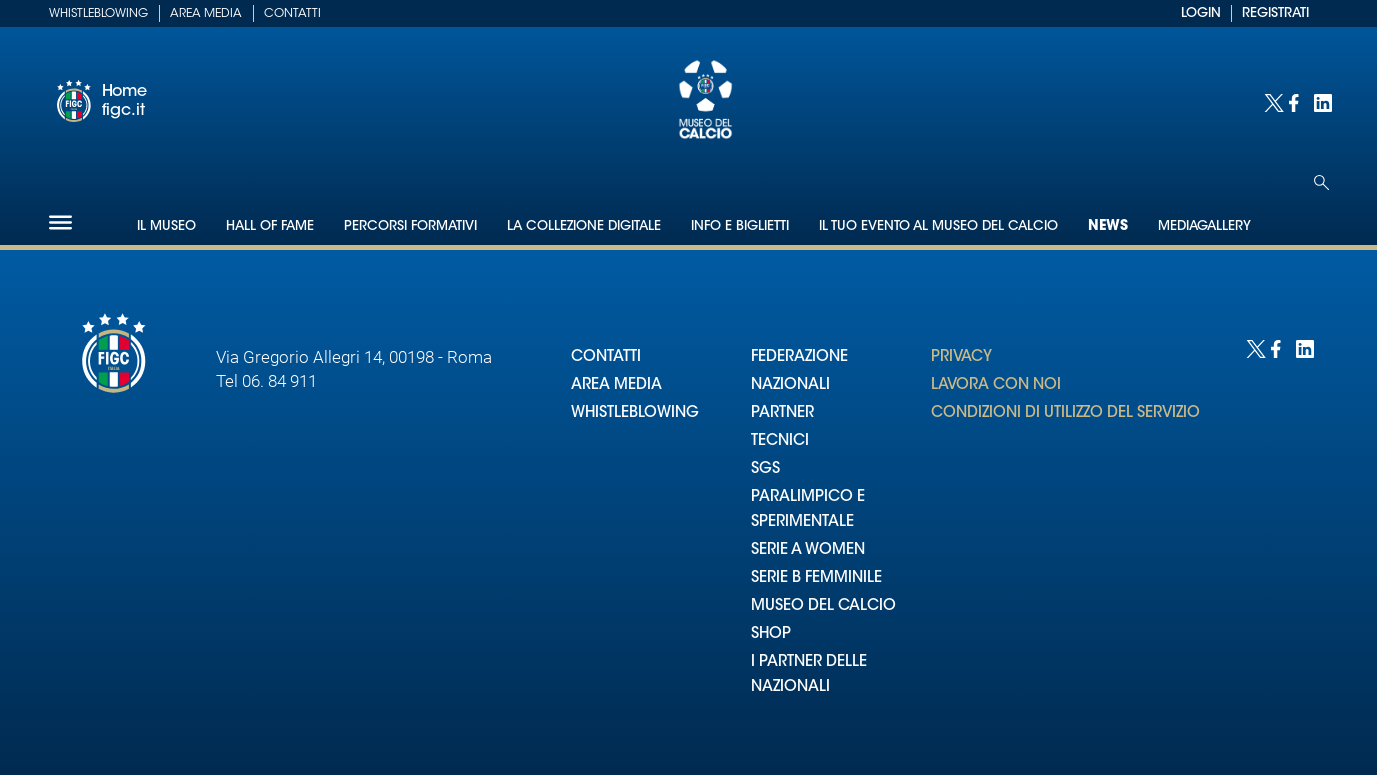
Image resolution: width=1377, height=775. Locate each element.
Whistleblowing (98, 14)
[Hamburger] (60, 222)
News (1108, 227)
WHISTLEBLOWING (635, 413)
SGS (765, 469)
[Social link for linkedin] (1321, 101)
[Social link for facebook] (1296, 101)
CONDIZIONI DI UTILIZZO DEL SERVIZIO (1065, 413)
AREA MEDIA (616, 385)
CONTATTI (606, 357)
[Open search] (1321, 182)
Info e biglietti (740, 226)
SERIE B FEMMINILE (816, 578)
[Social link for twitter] (1271, 101)
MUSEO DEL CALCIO (823, 606)
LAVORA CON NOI (996, 385)
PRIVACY (961, 357)
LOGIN (1201, 13)
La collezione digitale (584, 226)
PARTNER (782, 413)
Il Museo (166, 226)
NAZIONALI (790, 385)
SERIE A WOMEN (808, 550)
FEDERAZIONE (799, 357)
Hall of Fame (270, 226)
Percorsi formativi (410, 226)
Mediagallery (1204, 226)
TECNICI (780, 441)
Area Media (206, 14)
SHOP (771, 634)
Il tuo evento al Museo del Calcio (938, 226)
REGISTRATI (1275, 13)
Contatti (292, 14)
